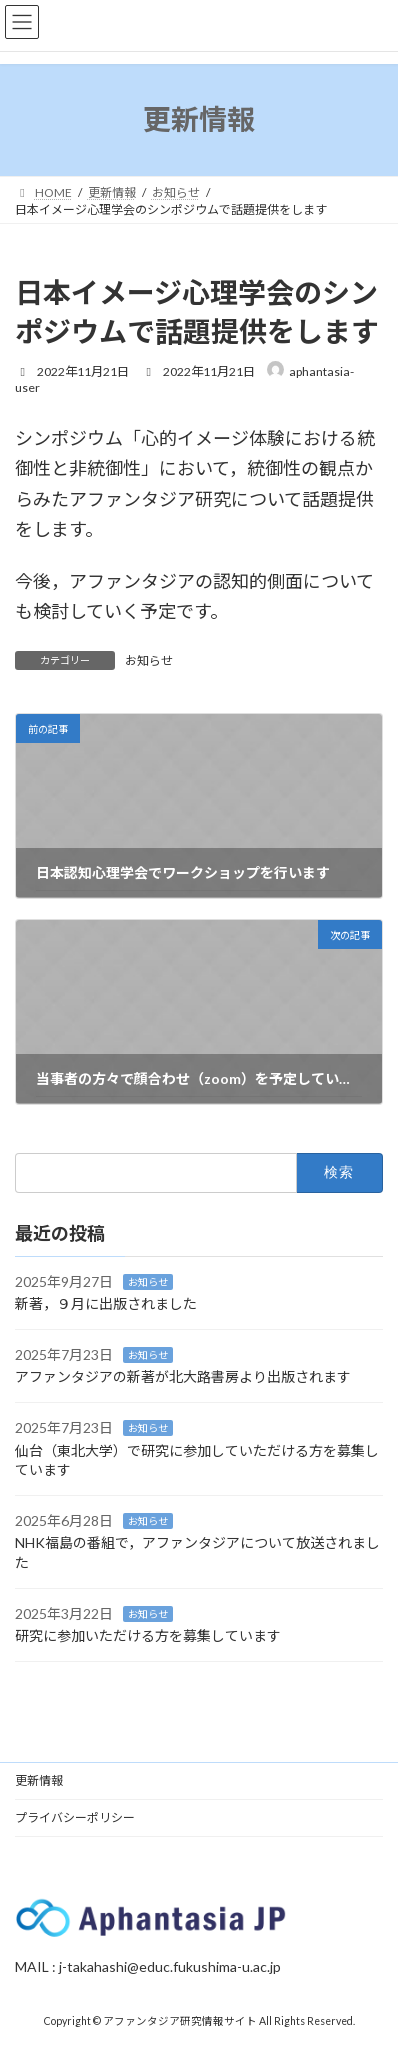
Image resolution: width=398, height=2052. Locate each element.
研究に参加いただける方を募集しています (148, 1635)
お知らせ (149, 660)
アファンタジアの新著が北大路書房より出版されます (183, 1376)
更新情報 (39, 1780)
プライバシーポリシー (75, 1817)
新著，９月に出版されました (106, 1303)
